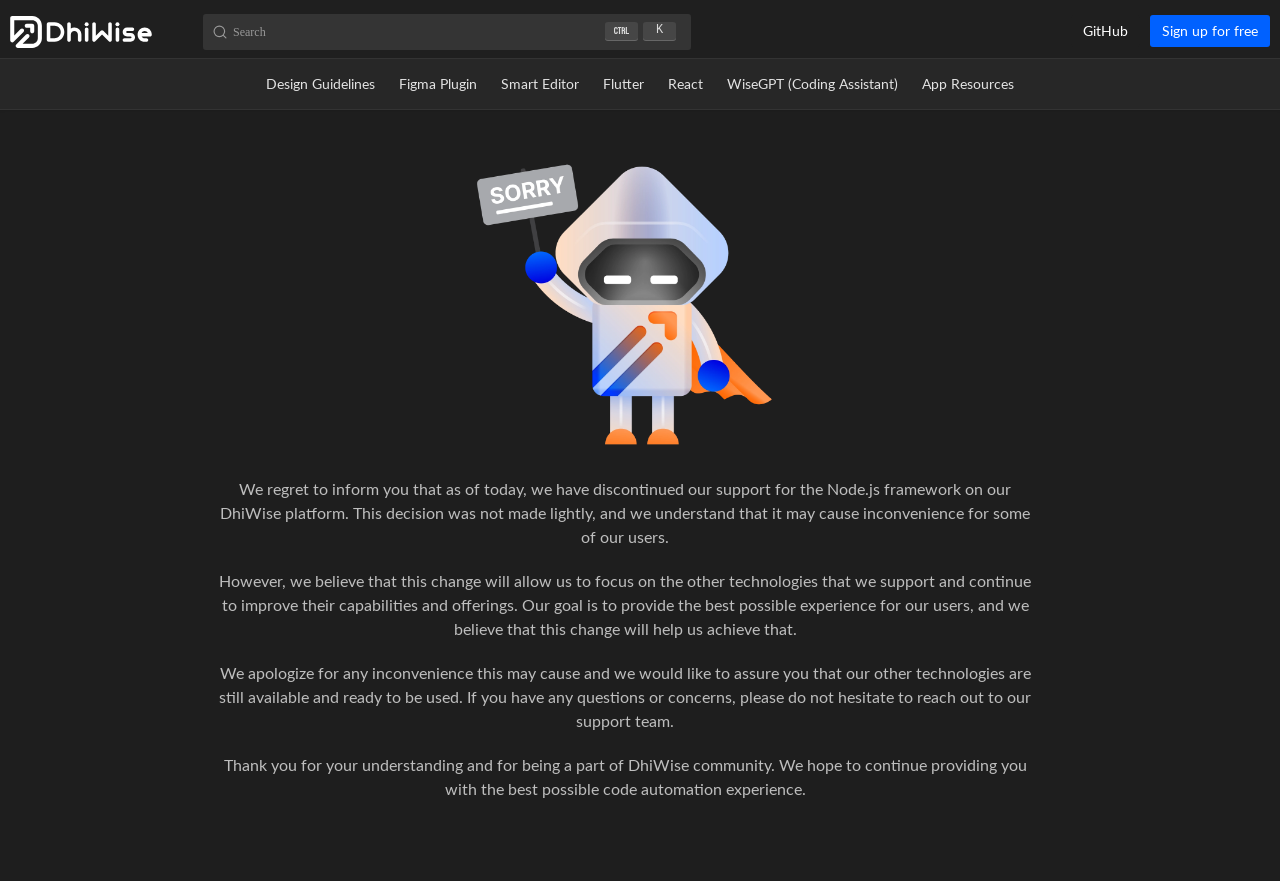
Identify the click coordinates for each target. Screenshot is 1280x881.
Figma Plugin (438, 83)
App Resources (968, 83)
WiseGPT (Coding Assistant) (812, 83)
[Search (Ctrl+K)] (447, 32)
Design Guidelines (320, 83)
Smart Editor (540, 83)
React (685, 83)
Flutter (623, 83)
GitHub (1105, 30)
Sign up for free (1210, 30)
